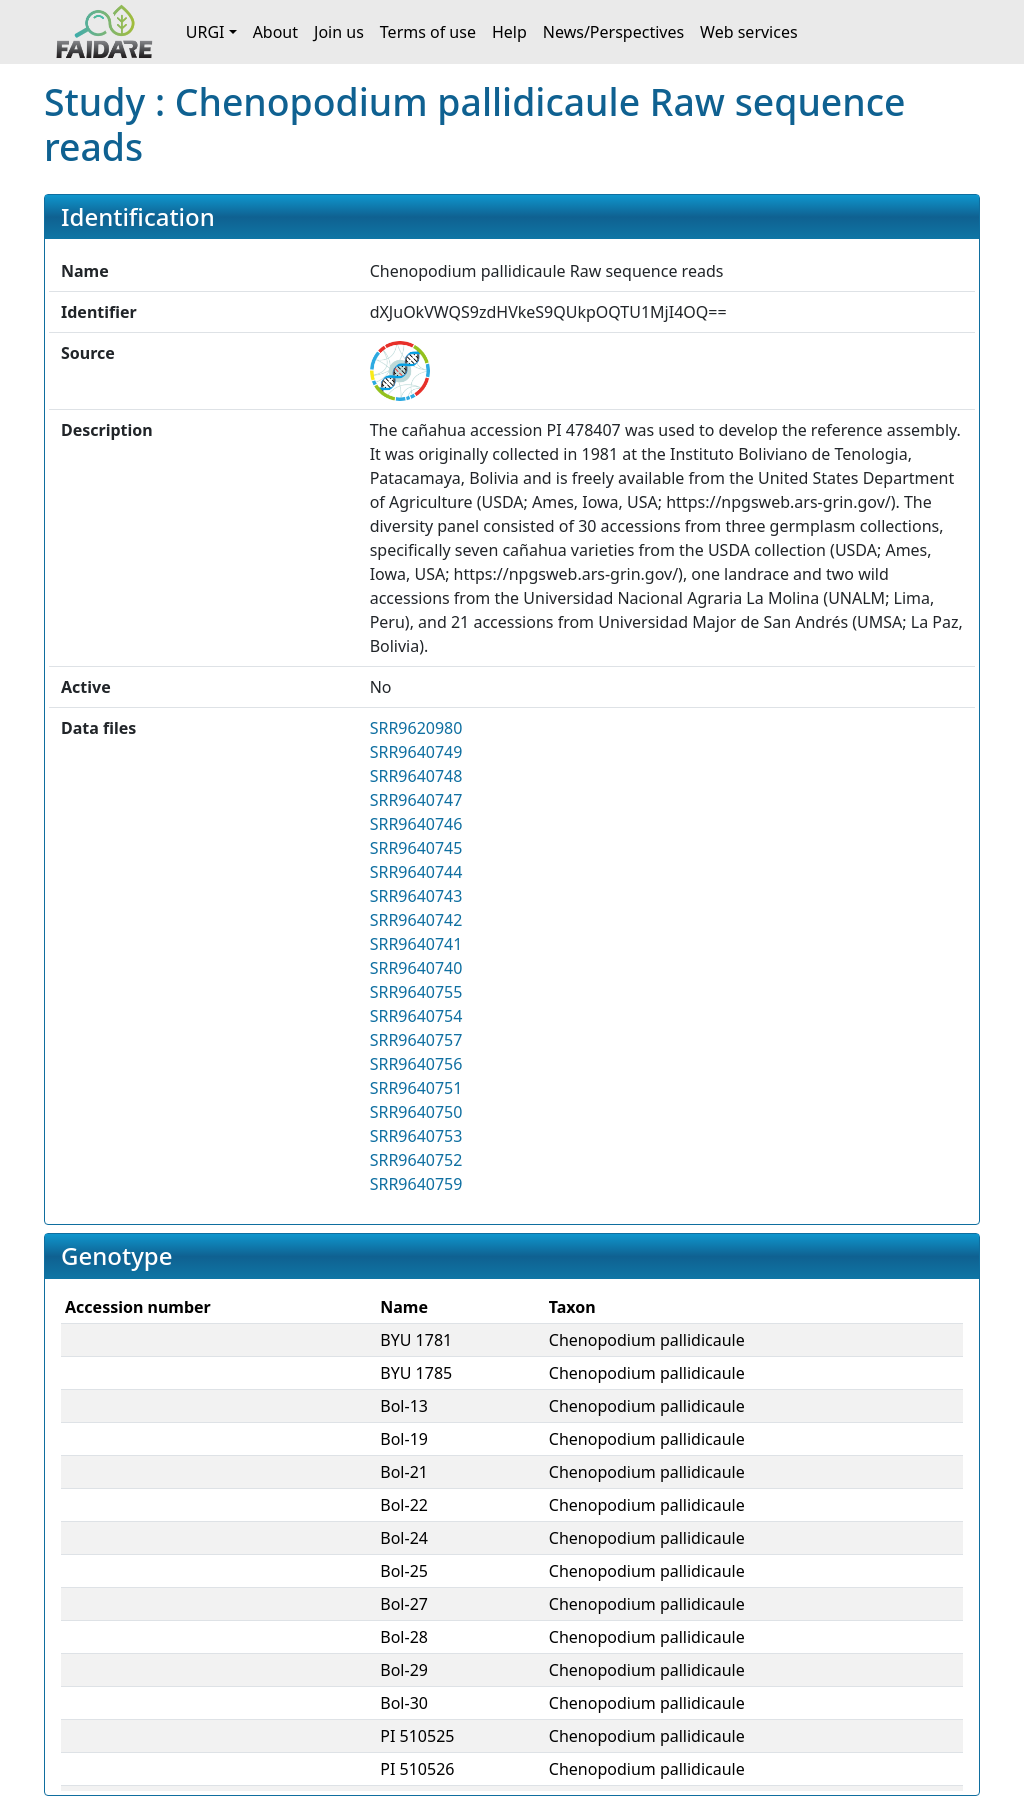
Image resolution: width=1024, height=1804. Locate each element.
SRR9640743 (416, 896)
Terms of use (428, 32)
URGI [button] (205, 32)
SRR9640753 (416, 1136)
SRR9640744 (416, 872)
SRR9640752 (416, 1160)
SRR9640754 (416, 1016)
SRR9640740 (416, 968)
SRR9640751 (416, 1088)
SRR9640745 (416, 848)
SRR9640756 (416, 1064)
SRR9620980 (416, 728)
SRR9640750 (416, 1112)
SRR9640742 (416, 920)
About (275, 32)
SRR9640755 (416, 992)
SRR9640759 (416, 1184)
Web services (749, 32)
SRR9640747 (416, 800)
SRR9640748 (416, 776)
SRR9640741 (416, 944)
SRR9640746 (416, 824)
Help (509, 32)
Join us (339, 32)
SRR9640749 (416, 752)
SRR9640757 (416, 1040)
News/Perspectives (613, 32)
